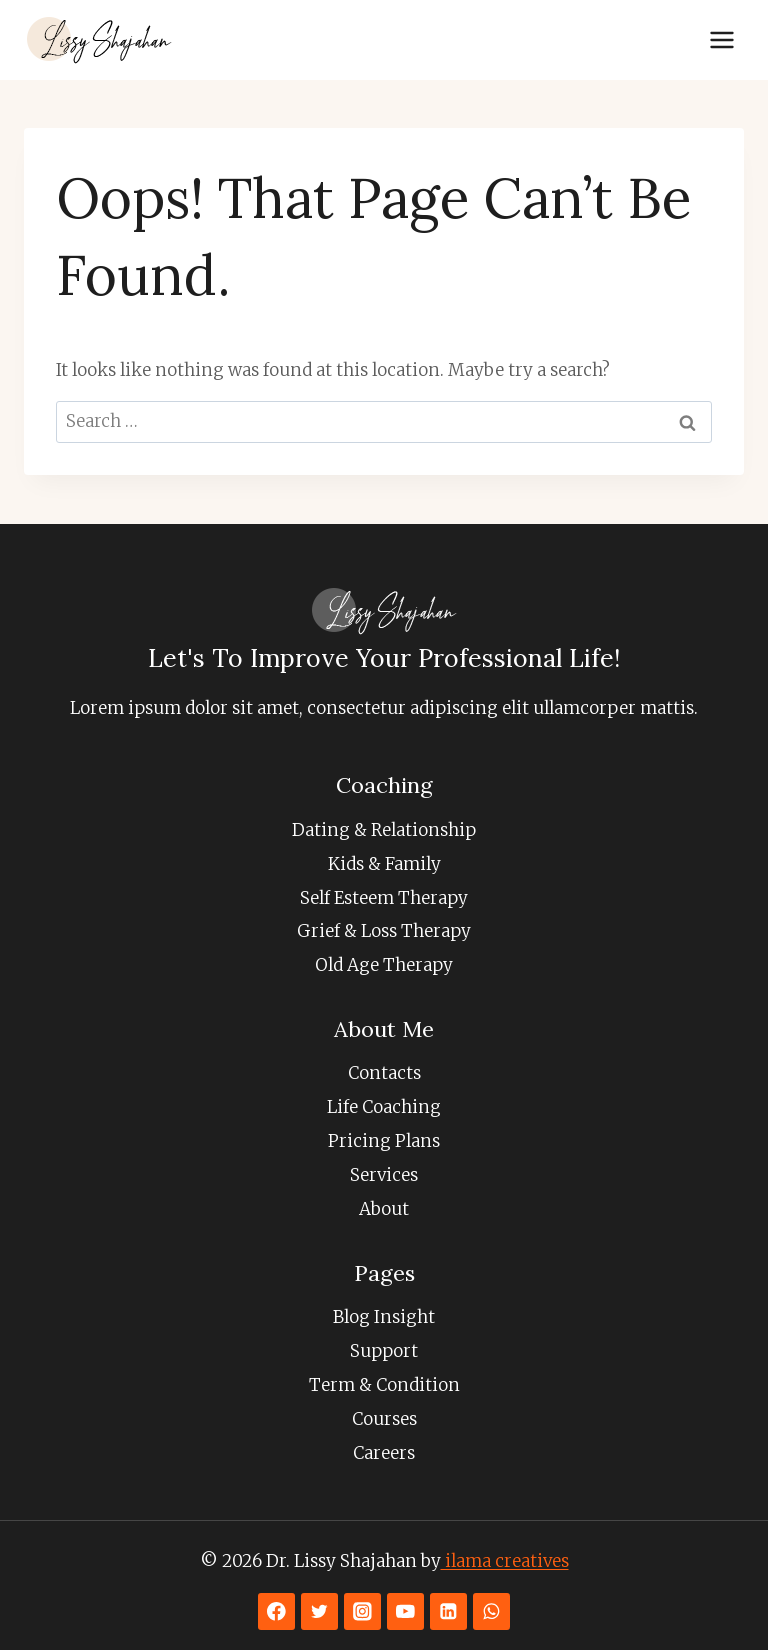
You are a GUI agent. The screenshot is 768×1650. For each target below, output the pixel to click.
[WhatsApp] (491, 1611)
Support (384, 1351)
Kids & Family (384, 864)
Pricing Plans (384, 1141)
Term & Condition (384, 1385)
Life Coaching (384, 1107)
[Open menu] (721, 39)
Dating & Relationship (384, 830)
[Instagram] (362, 1611)
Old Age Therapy (384, 965)
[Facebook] (276, 1611)
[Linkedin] (448, 1611)
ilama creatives (505, 1561)
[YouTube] (405, 1611)
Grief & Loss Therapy (384, 931)
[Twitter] (319, 1611)
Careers (384, 1453)
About (384, 1209)
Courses (384, 1419)
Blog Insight (384, 1317)
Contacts (384, 1073)
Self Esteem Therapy (384, 898)
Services (384, 1175)
